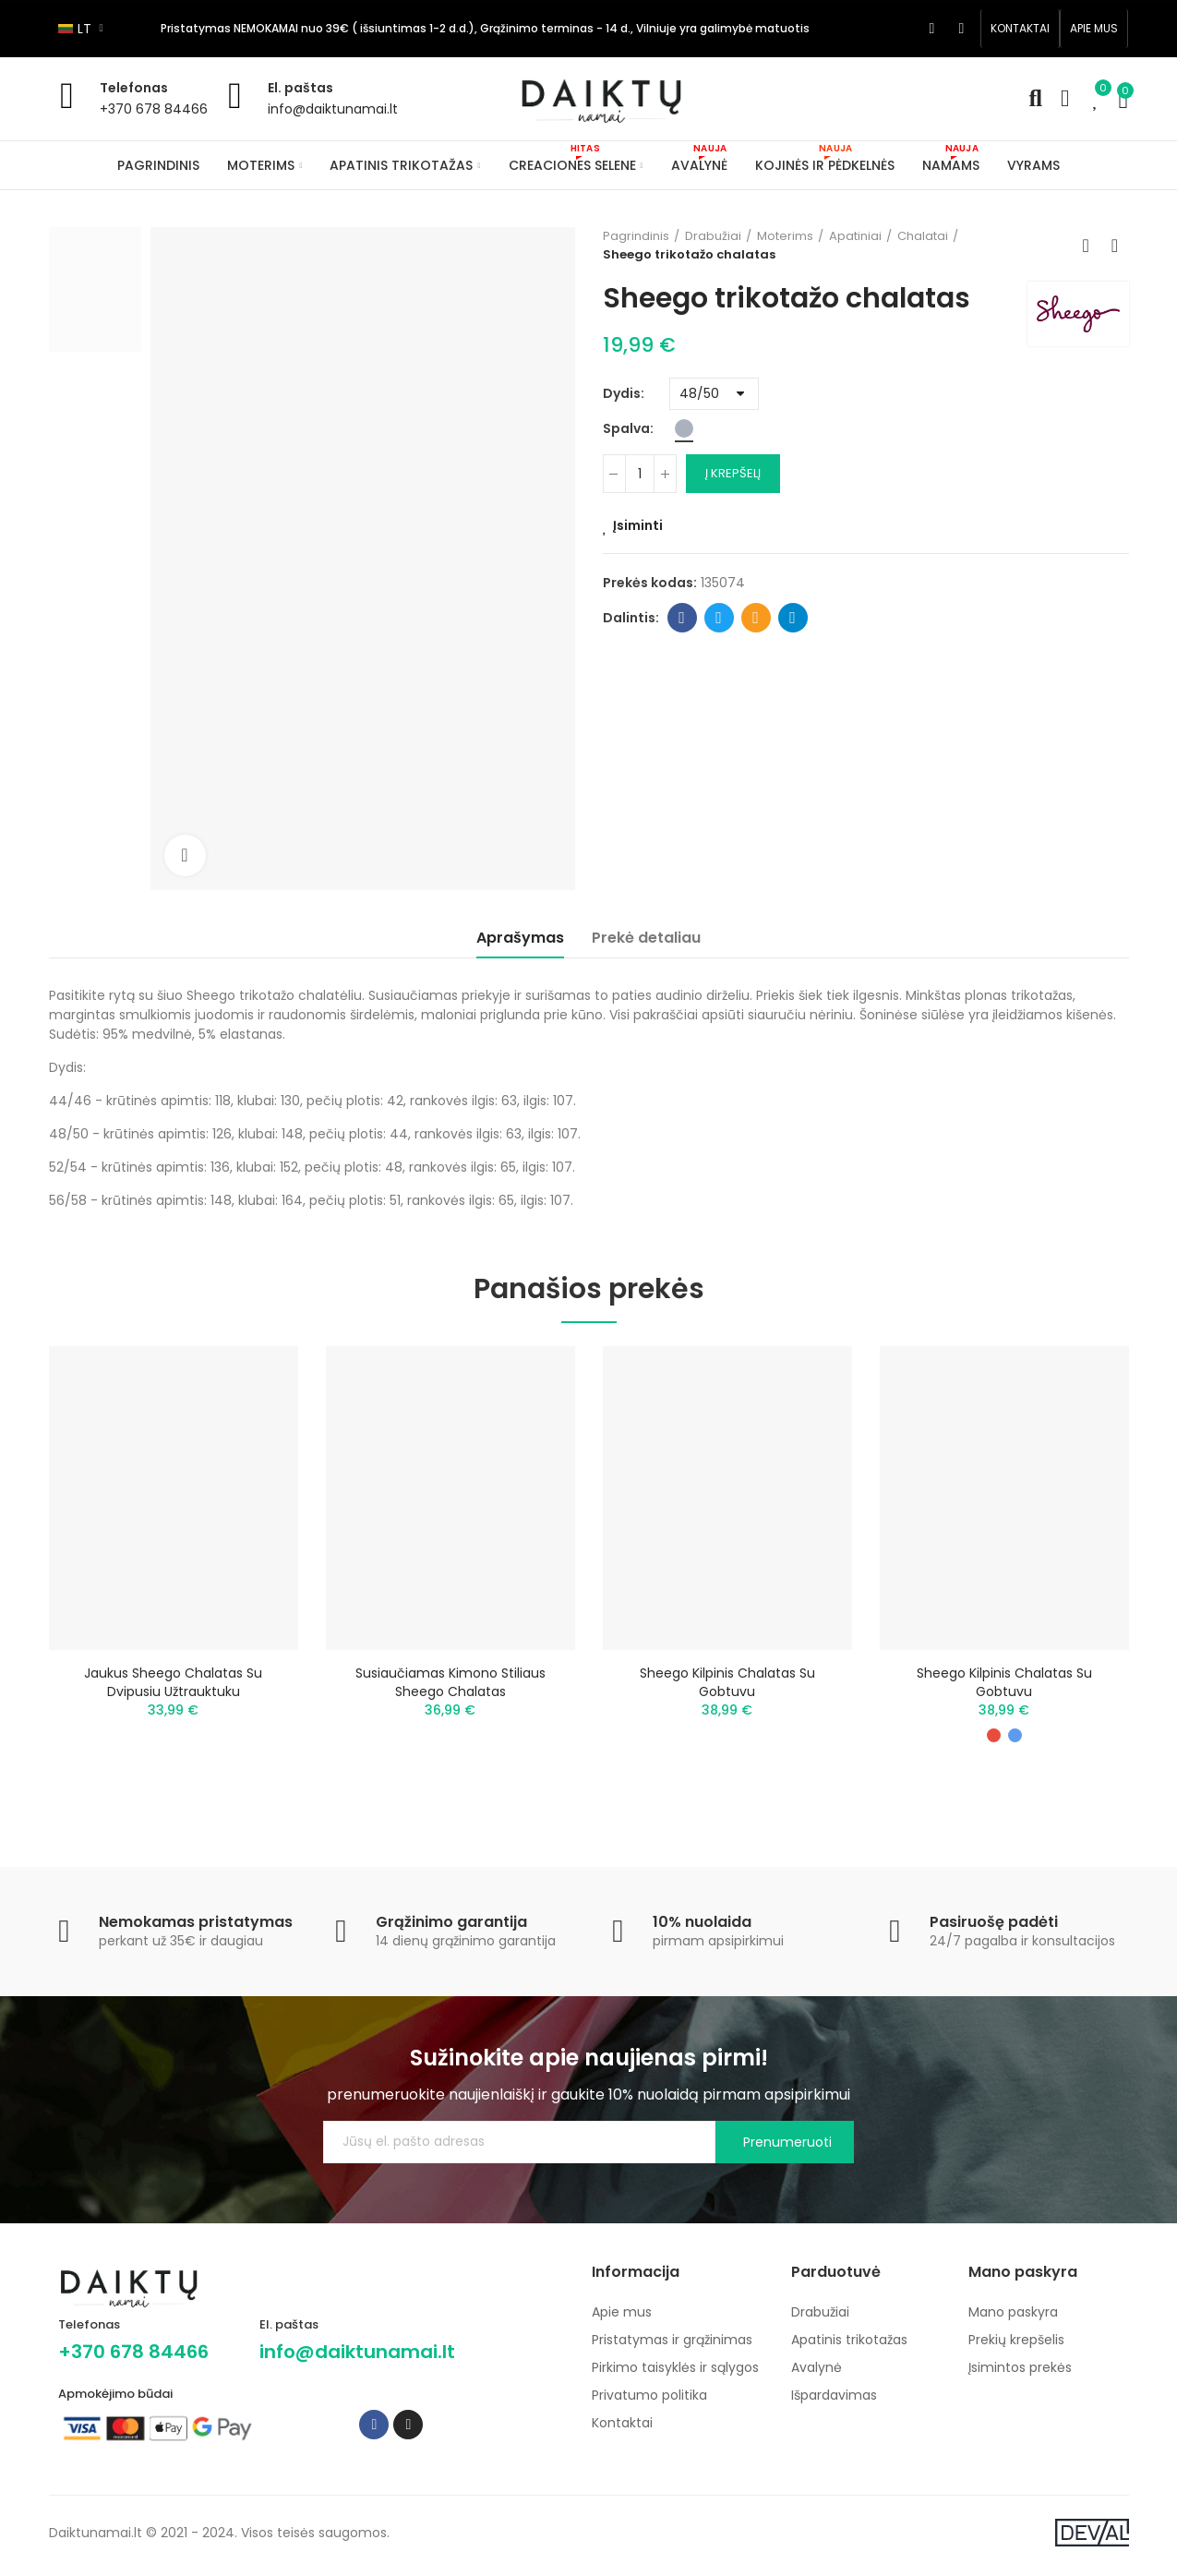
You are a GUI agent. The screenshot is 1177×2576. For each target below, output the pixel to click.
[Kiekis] (640, 473)
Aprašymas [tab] (520, 937)
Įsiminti (638, 525)
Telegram (792, 617)
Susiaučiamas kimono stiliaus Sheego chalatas (450, 1682)
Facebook (682, 617)
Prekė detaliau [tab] (646, 937)
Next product (1115, 245)
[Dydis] (714, 394)
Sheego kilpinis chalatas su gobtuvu (727, 1682)
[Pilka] (684, 428)
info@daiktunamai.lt (333, 109)
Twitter (718, 617)
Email (755, 617)
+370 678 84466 (154, 109)
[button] (1020, 28)
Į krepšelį (733, 473)
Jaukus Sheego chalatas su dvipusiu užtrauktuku (173, 1682)
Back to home (1092, 245)
